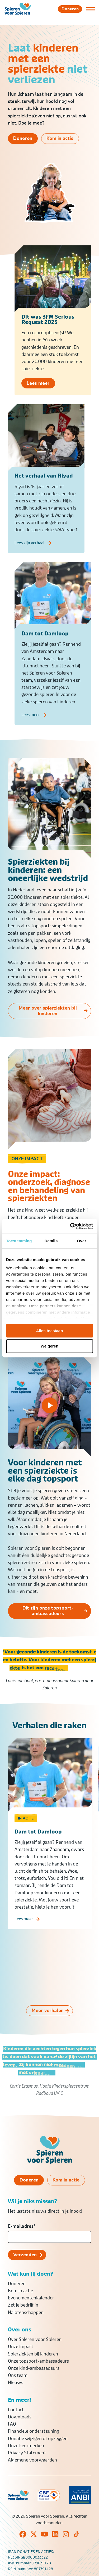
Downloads (19, 2417)
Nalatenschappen (26, 2312)
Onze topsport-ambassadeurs (38, 2361)
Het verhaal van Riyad (44, 485)
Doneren (17, 2283)
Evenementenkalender (31, 2298)
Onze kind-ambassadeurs (33, 2368)
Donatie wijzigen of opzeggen (38, 2438)
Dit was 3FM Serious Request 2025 (47, 322)
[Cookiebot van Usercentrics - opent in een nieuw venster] (70, 1226)
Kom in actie (20, 2291)
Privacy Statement (27, 2453)
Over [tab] (81, 1241)
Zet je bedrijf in (23, 2305)
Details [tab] (51, 1241)
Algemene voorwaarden (32, 2460)
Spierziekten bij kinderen (33, 2354)
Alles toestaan (49, 1330)
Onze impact (20, 2346)
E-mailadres (22, 2226)
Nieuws (15, 2382)
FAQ (12, 2424)
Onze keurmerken (26, 2446)
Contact (16, 2410)
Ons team (17, 2375)
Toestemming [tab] (19, 1241)
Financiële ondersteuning (33, 2431)
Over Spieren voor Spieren (35, 2339)
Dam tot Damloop (38, 1838)
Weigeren (49, 1346)
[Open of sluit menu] (91, 8)
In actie (26, 1824)
